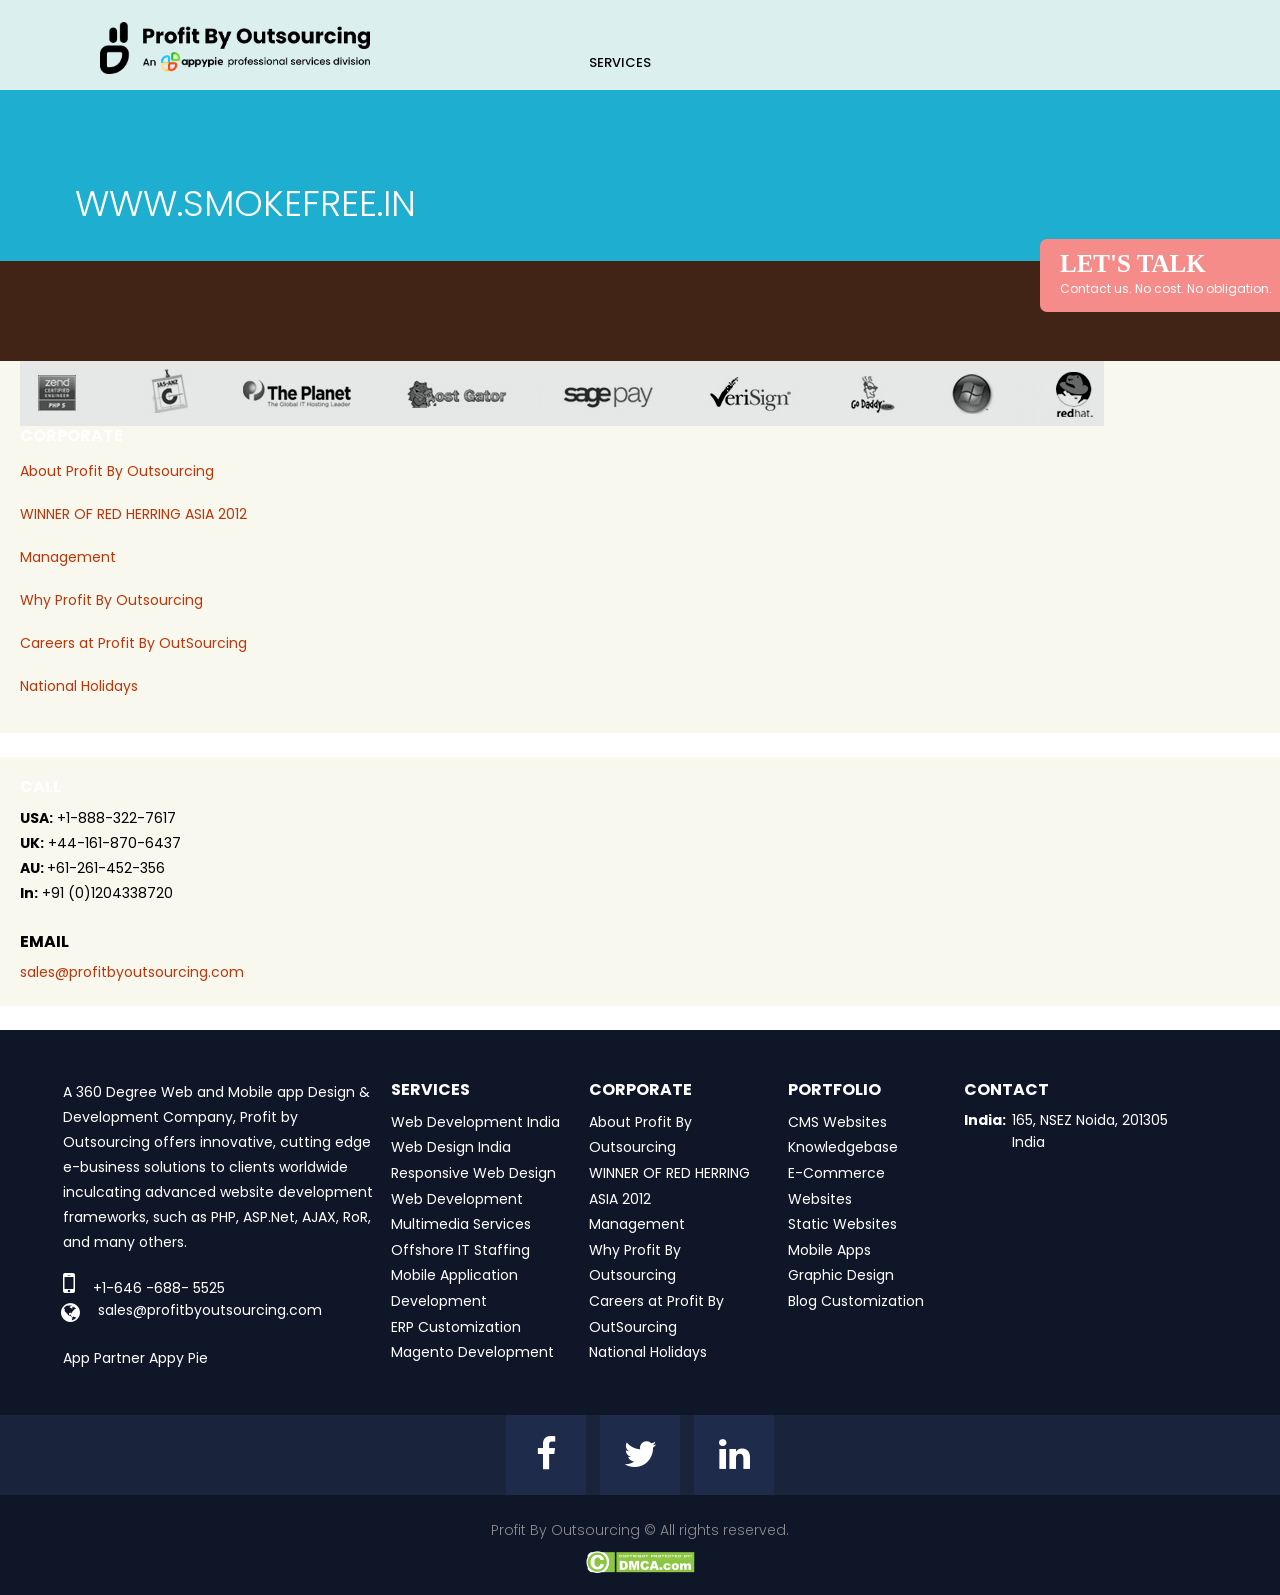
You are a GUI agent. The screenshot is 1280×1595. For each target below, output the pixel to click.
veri (766, 393)
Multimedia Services (461, 1224)
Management (68, 557)
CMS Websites (837, 1122)
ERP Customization (456, 1327)
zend (72, 393)
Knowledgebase (843, 1147)
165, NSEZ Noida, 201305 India (1090, 1131)
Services (620, 62)
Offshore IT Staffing (460, 1250)
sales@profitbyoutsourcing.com (132, 972)
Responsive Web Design (473, 1173)
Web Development (457, 1199)
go (887, 393)
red (1087, 393)
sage (623, 393)
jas (177, 393)
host (472, 393)
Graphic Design (841, 1275)
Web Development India (475, 1122)
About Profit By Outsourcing (117, 471)
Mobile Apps (829, 1250)
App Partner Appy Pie (135, 1358)
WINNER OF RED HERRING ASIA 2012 (133, 514)
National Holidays (79, 686)
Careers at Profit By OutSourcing (133, 643)
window (987, 393)
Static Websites (842, 1224)
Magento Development (472, 1352)
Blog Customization (856, 1301)
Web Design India (451, 1147)
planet (312, 393)
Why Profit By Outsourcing (111, 600)
